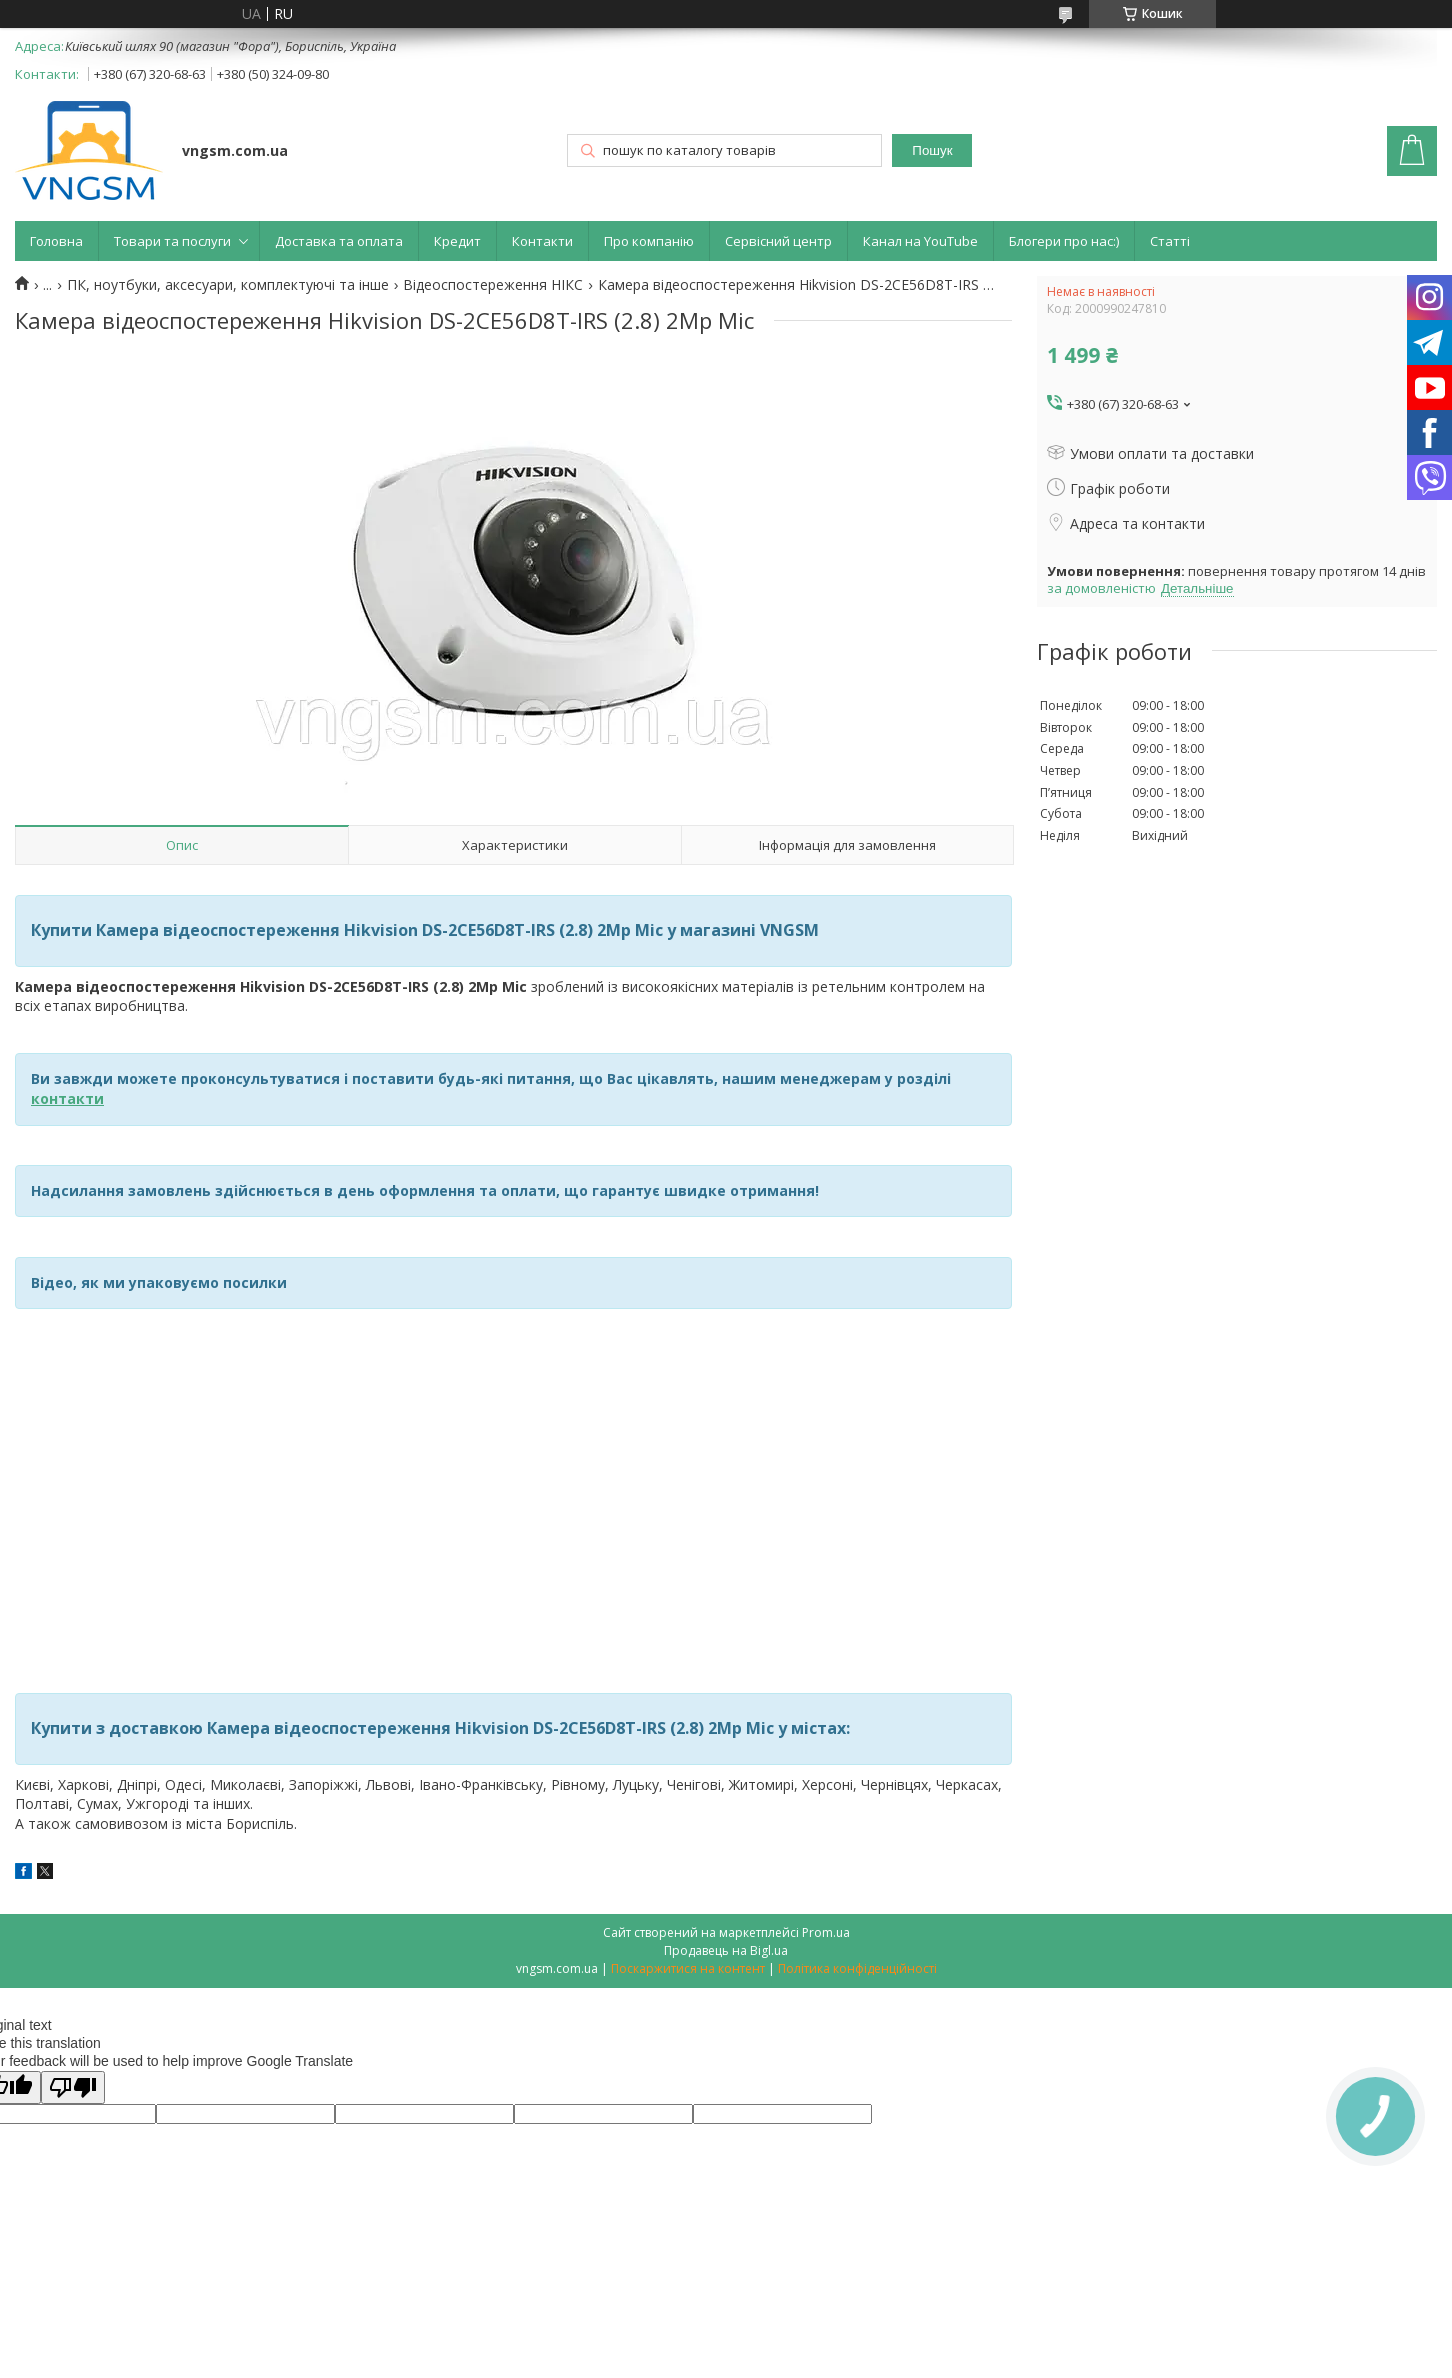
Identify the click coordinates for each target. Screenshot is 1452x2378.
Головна (56, 241)
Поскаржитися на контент (688, 1968)
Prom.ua (826, 1932)
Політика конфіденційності (857, 1968)
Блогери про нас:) (1064, 241)
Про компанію (649, 241)
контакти (67, 1098)
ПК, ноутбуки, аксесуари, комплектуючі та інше (228, 285)
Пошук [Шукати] (932, 150)
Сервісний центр (778, 241)
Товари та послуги (172, 241)
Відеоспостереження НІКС (493, 285)
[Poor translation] (73, 2087)
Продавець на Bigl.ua (726, 1950)
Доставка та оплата (339, 241)
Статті (1170, 241)
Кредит (457, 241)
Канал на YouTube (920, 241)
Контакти (542, 241)
